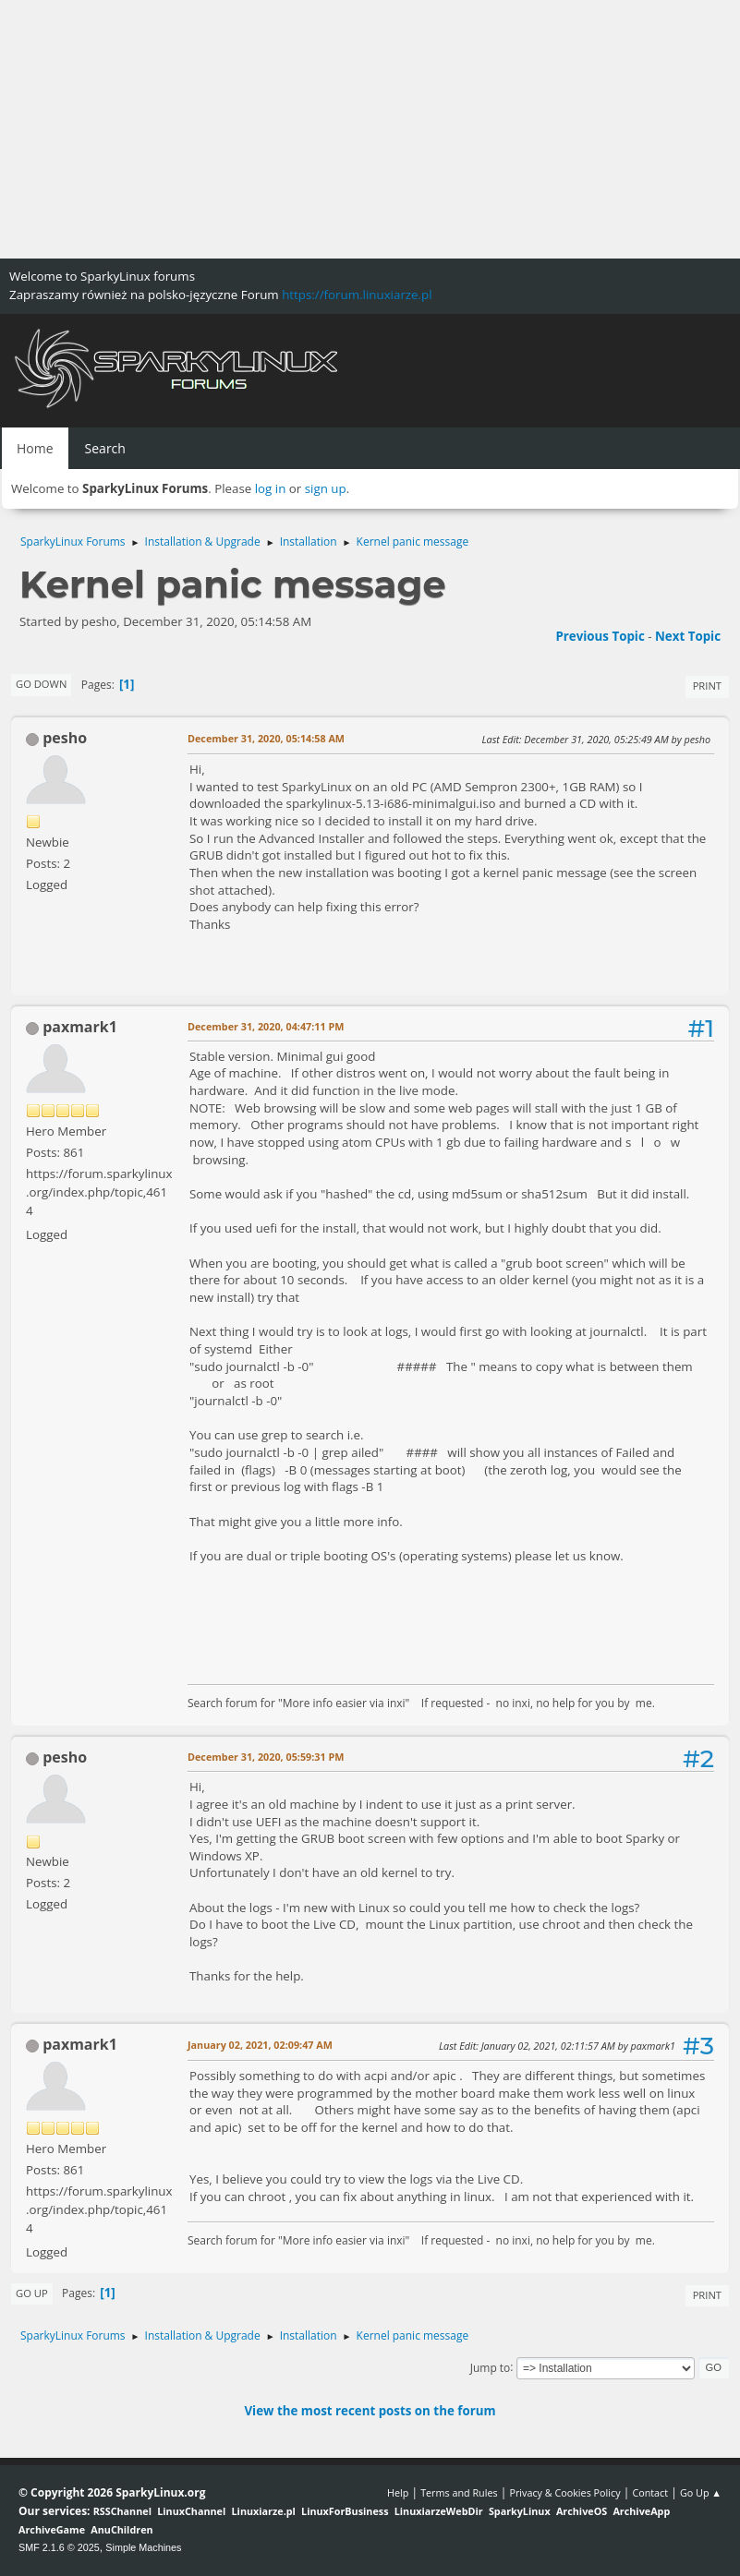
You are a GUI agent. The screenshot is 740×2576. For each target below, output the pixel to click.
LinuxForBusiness (344, 2511)
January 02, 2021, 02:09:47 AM (260, 2045)
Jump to (490, 2367)
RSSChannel (122, 2511)
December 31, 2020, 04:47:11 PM (266, 1026)
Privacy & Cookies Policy (564, 2492)
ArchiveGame (51, 2529)
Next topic (688, 636)
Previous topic (599, 636)
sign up (325, 488)
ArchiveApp (641, 2511)
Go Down (41, 684)
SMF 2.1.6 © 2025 (59, 2547)
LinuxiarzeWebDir (438, 2511)
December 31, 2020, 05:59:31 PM (266, 1756)
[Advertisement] (370, 129)
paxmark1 (79, 1027)
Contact (650, 2492)
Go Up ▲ (701, 2492)
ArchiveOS (581, 2511)
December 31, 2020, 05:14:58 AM (266, 738)
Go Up (32, 2293)
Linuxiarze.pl (264, 2511)
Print (707, 685)
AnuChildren (121, 2529)
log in (270, 488)
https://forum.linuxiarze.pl (356, 294)
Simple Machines (143, 2547)
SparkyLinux (520, 2511)
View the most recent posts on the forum (369, 2410)
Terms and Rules (459, 2492)
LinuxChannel (191, 2511)
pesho (64, 738)
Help (397, 2492)
